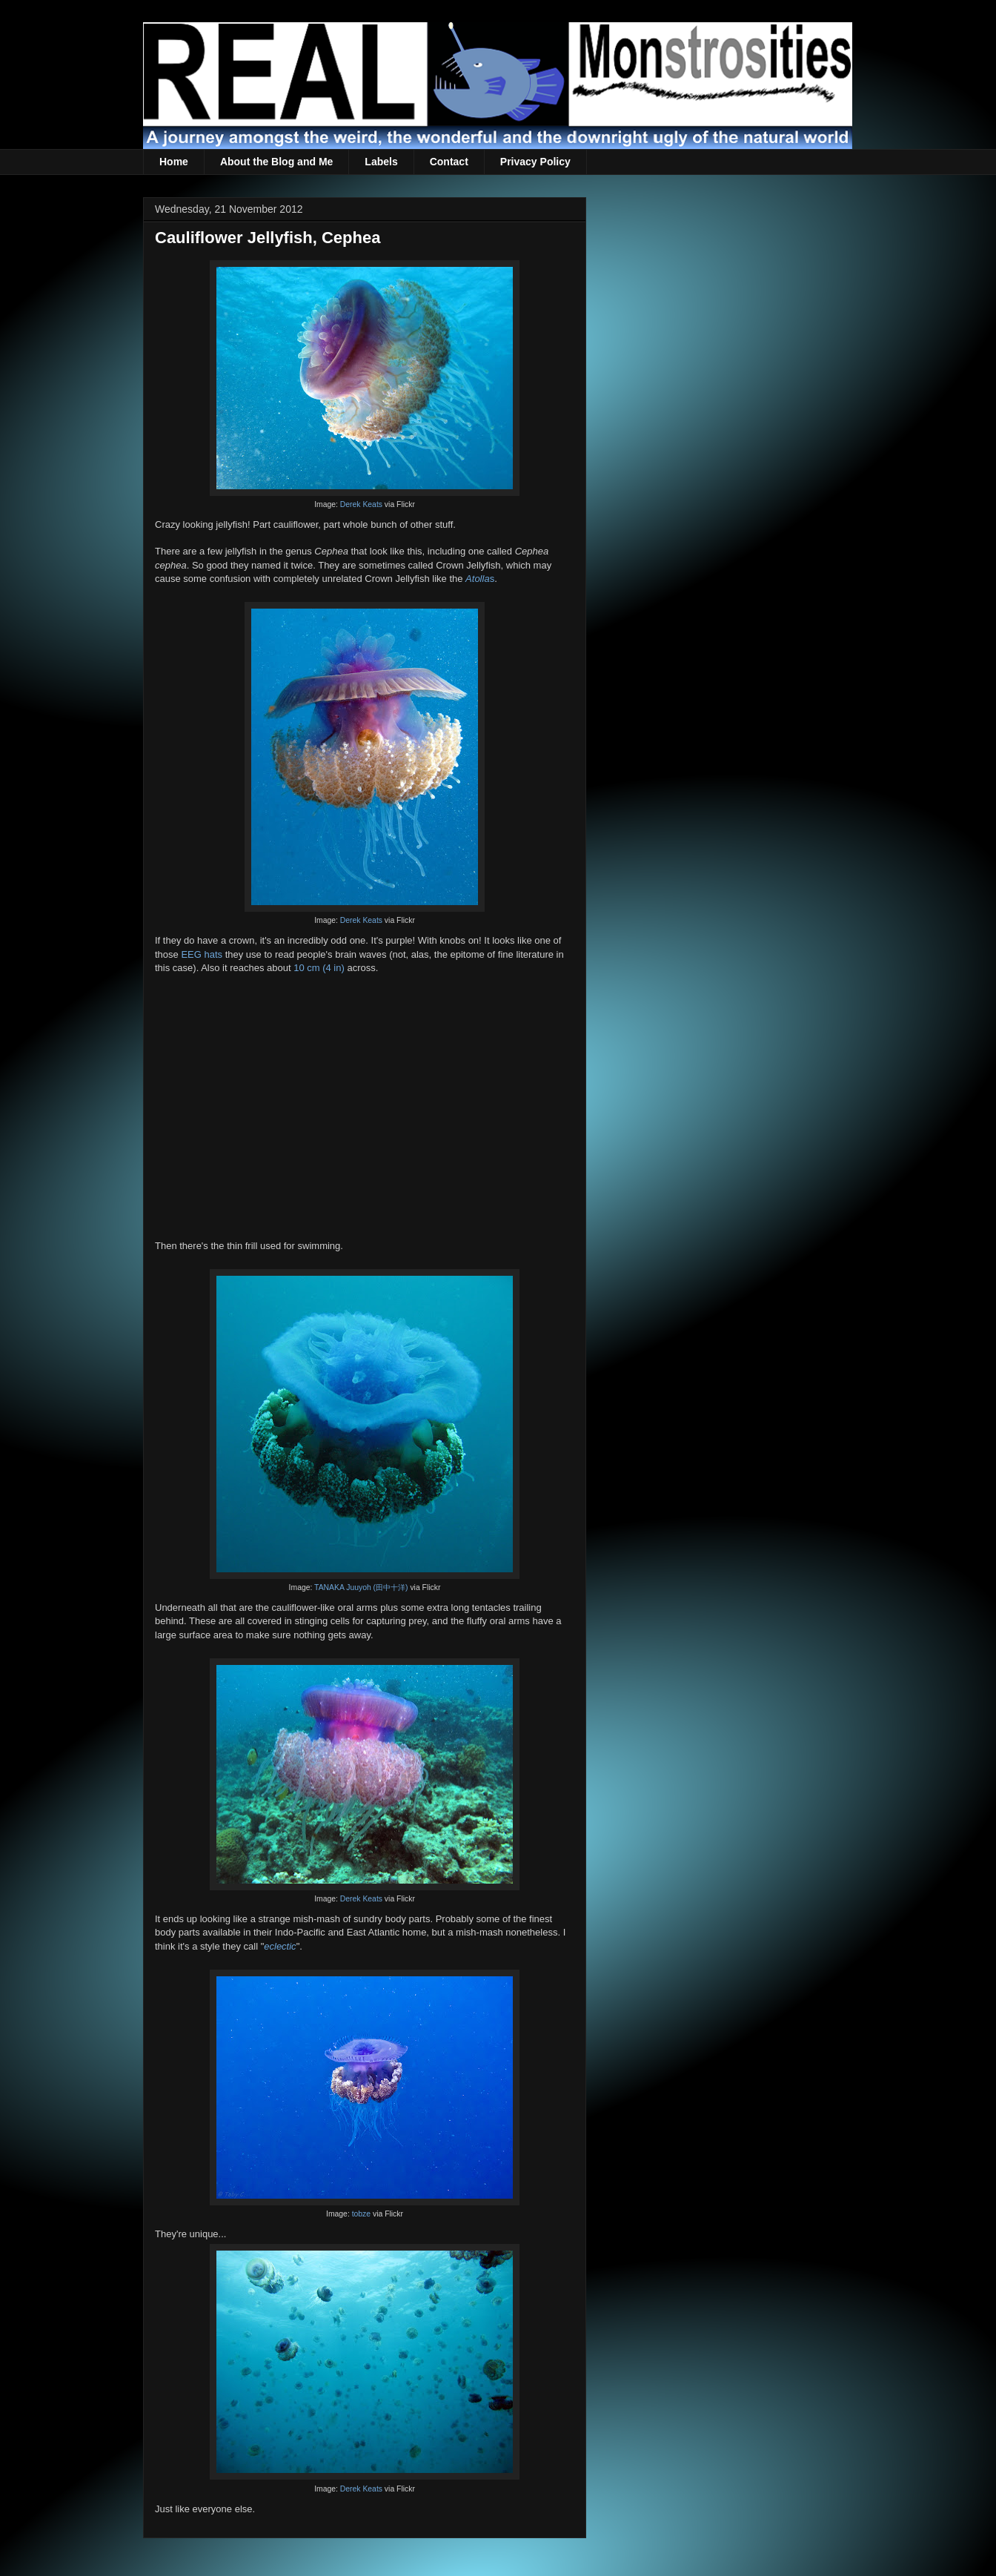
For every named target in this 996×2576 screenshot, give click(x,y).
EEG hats (201, 954)
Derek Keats (361, 504)
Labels (381, 162)
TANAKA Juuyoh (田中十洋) (361, 1587)
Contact (449, 162)
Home (173, 162)
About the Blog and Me (276, 162)
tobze (361, 2214)
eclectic (280, 1946)
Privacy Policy (535, 162)
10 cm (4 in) (319, 967)
